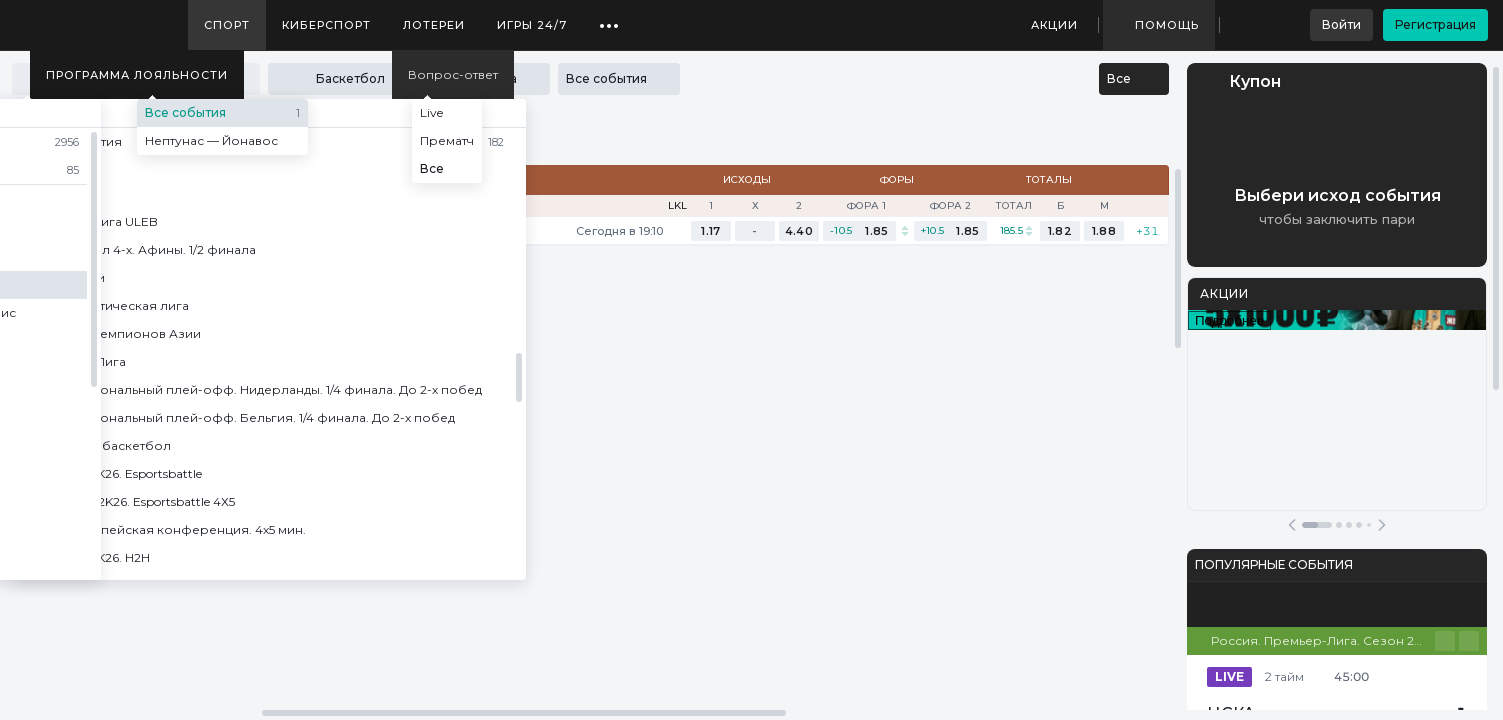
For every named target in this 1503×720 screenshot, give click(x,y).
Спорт (227, 25)
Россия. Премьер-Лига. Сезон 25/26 (1323, 640)
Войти (1341, 24)
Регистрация (1435, 24)
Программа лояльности (137, 75)
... (609, 18)
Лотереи (434, 25)
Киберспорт (326, 25)
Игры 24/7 (532, 25)
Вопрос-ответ (453, 74)
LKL (677, 206)
